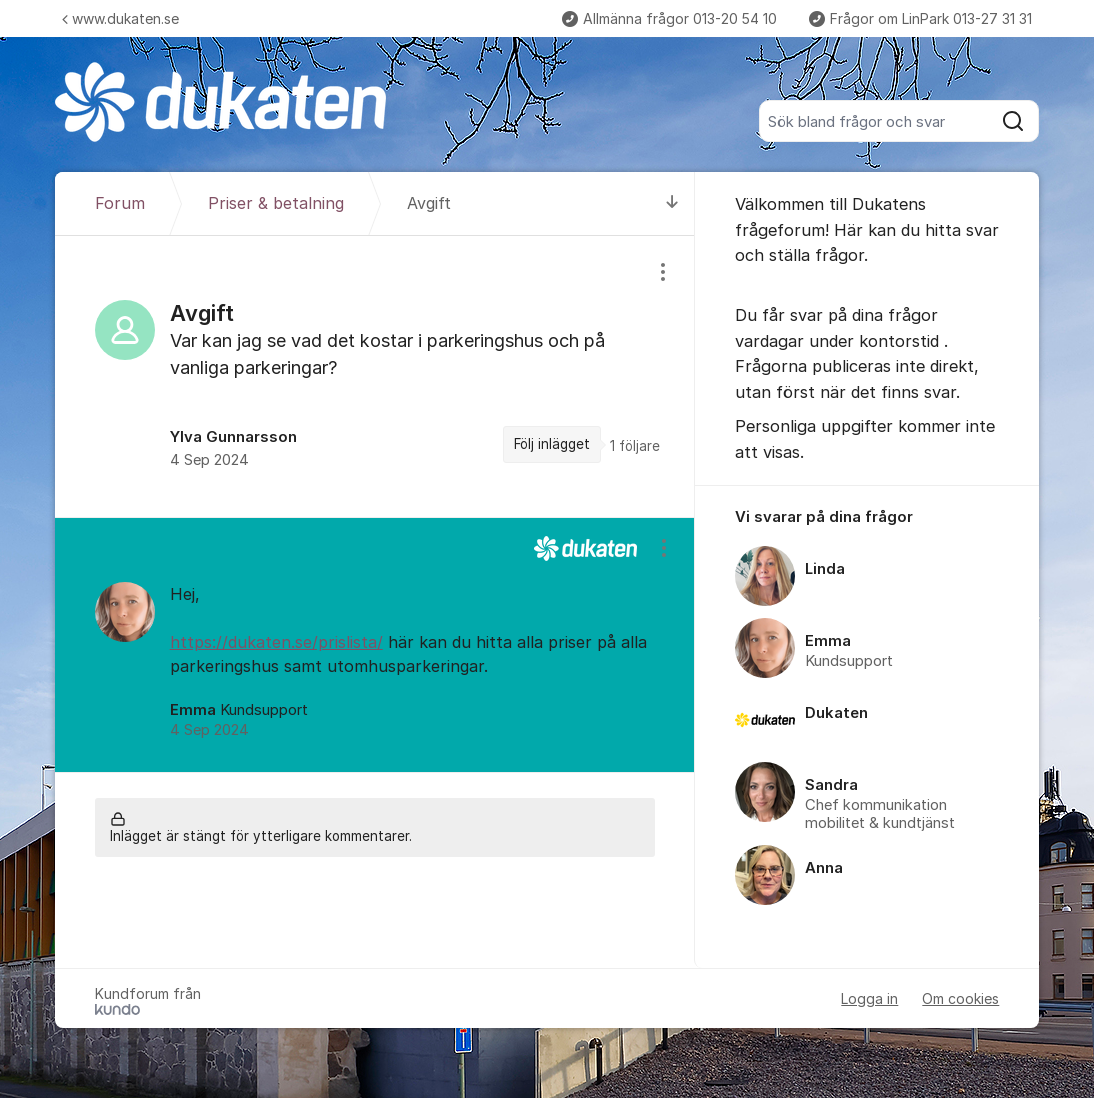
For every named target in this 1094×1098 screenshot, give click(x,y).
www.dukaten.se (120, 18)
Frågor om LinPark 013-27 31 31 (920, 18)
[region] (375, 376)
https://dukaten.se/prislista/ (276, 642)
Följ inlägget (552, 444)
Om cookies (960, 998)
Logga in (869, 998)
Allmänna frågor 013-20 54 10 (669, 18)
